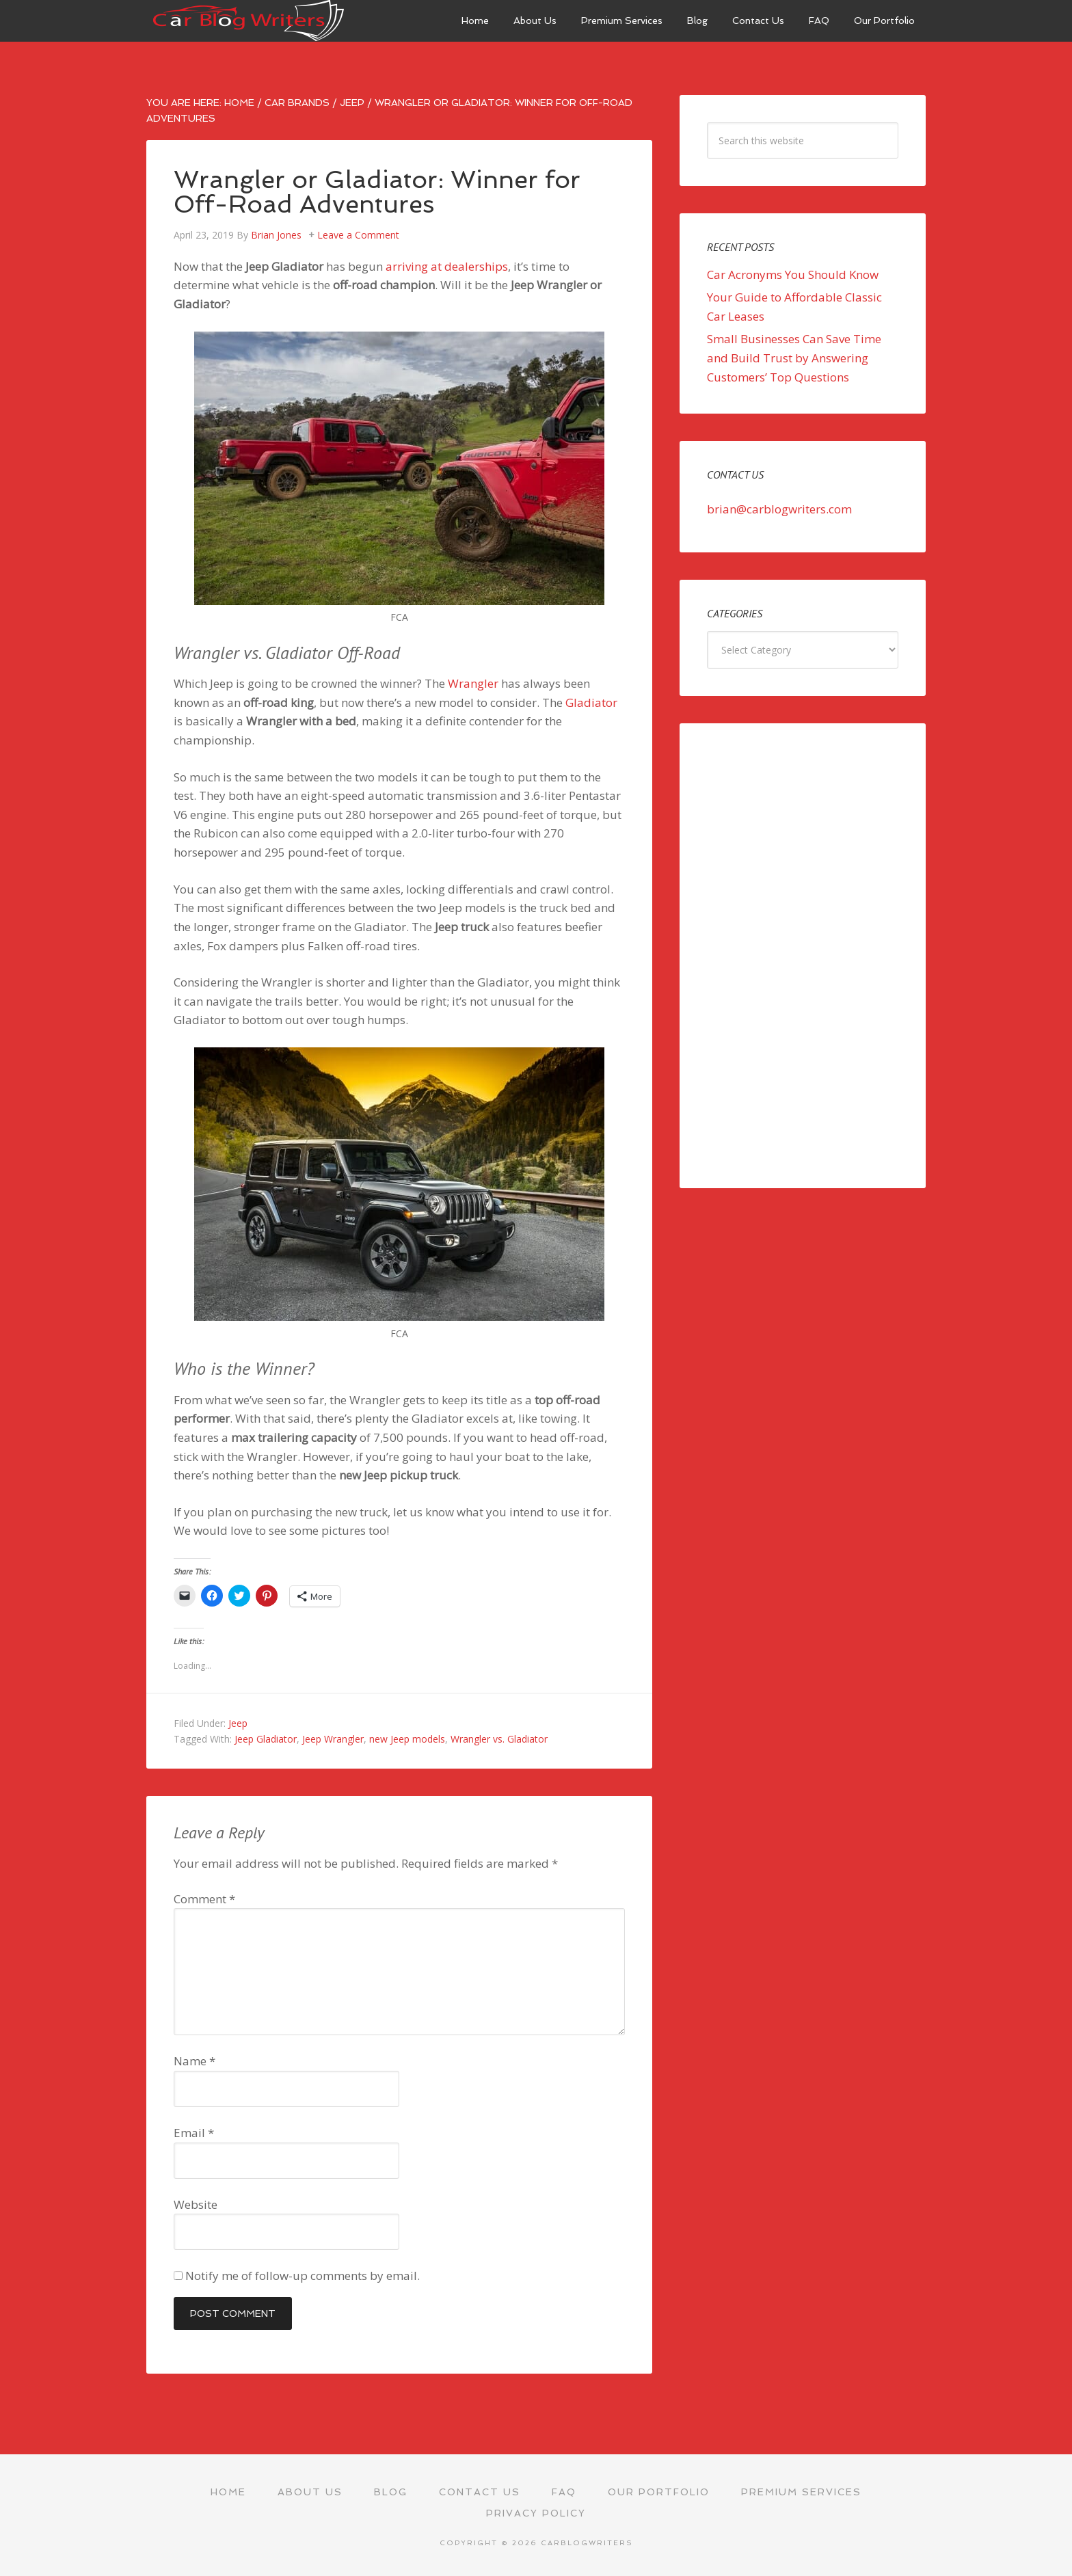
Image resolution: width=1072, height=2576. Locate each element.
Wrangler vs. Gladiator (499, 1738)
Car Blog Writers (248, 20)
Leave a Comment (358, 234)
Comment (204, 1899)
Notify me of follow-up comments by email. (302, 2275)
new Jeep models (407, 1738)
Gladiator (591, 702)
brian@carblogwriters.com (779, 509)
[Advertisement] (802, 956)
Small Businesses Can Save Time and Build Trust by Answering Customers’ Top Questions (794, 357)
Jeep (237, 1723)
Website (195, 2204)
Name (194, 2061)
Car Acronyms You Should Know (793, 274)
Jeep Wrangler (333, 1738)
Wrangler (473, 683)
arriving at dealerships (447, 266)
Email (194, 2133)
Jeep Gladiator (265, 1738)
